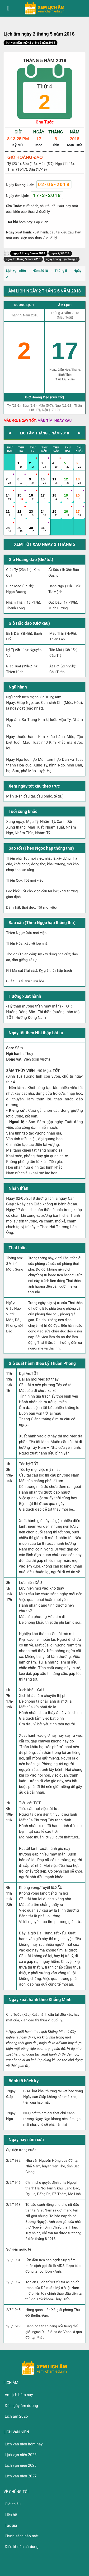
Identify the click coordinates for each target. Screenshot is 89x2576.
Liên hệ (11, 2514)
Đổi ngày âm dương (21, 2405)
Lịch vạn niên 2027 (21, 2476)
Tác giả (11, 2525)
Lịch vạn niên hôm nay (24, 2444)
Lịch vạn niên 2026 (21, 2465)
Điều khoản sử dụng (21, 2546)
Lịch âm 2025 (16, 2416)
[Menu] (8, 8)
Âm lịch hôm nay (19, 2395)
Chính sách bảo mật (21, 2536)
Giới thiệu (13, 2504)
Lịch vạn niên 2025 (21, 2455)
